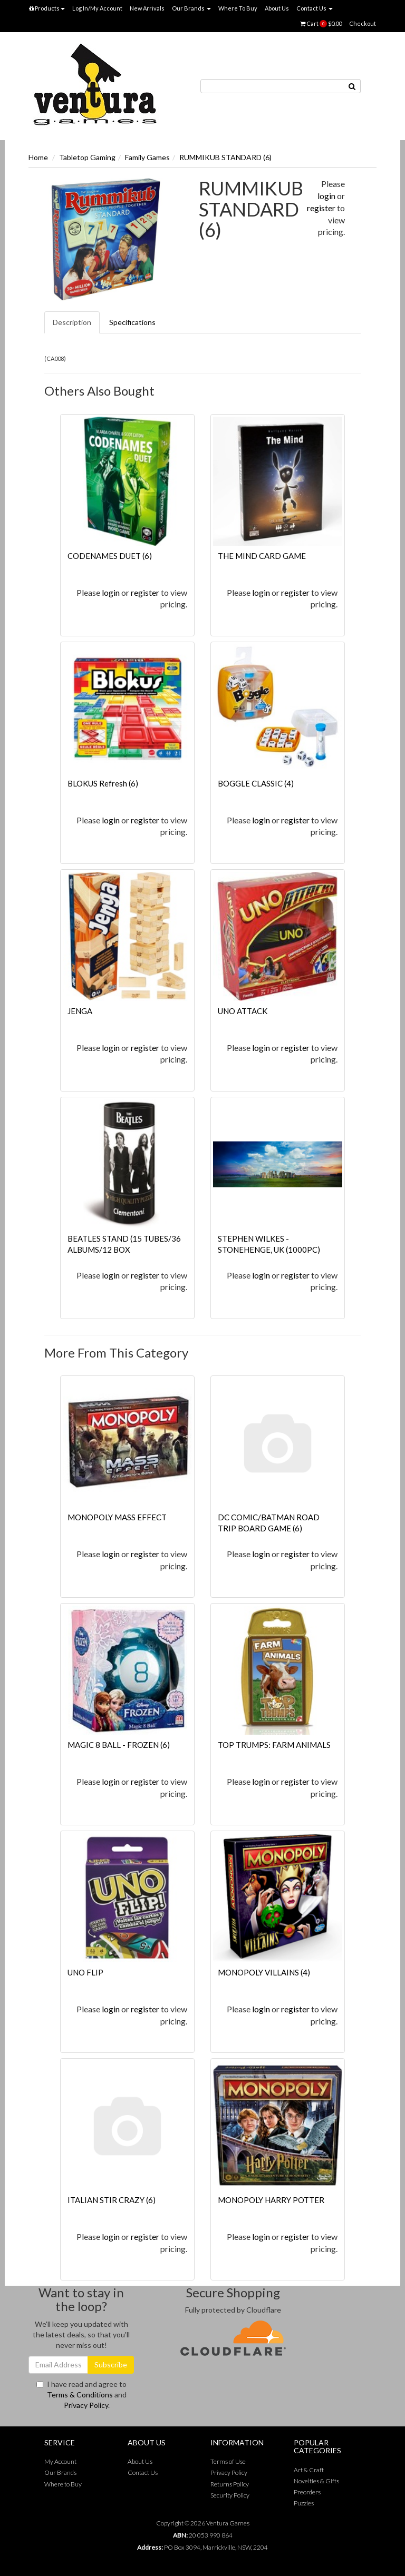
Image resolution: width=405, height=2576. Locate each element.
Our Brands (191, 8)
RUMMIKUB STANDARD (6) (225, 157)
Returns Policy (229, 2484)
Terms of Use (228, 2461)
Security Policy (229, 2495)
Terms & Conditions (80, 2394)
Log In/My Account (97, 8)
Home (38, 157)
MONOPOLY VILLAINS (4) (264, 1972)
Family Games (147, 157)
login (326, 196)
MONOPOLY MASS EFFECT (117, 1517)
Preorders (307, 2492)
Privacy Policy (86, 2405)
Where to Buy (63, 2484)
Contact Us (314, 8)
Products (47, 8)
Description (72, 322)
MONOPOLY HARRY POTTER (271, 2200)
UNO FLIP (85, 1972)
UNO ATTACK (242, 1011)
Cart (321, 23)
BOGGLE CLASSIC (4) (256, 783)
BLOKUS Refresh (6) (103, 783)
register (321, 208)
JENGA (80, 1011)
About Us (277, 8)
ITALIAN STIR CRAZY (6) (112, 2200)
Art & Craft (309, 2470)
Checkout (362, 23)
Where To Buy (237, 8)
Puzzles (304, 2503)
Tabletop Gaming (87, 157)
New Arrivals (147, 8)
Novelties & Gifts (316, 2481)
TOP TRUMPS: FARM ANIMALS (274, 1744)
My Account (60, 2461)
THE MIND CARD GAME (262, 556)
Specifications (132, 322)
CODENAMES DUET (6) (110, 556)
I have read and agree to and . (81, 2395)
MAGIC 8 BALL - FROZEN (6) (119, 1744)
